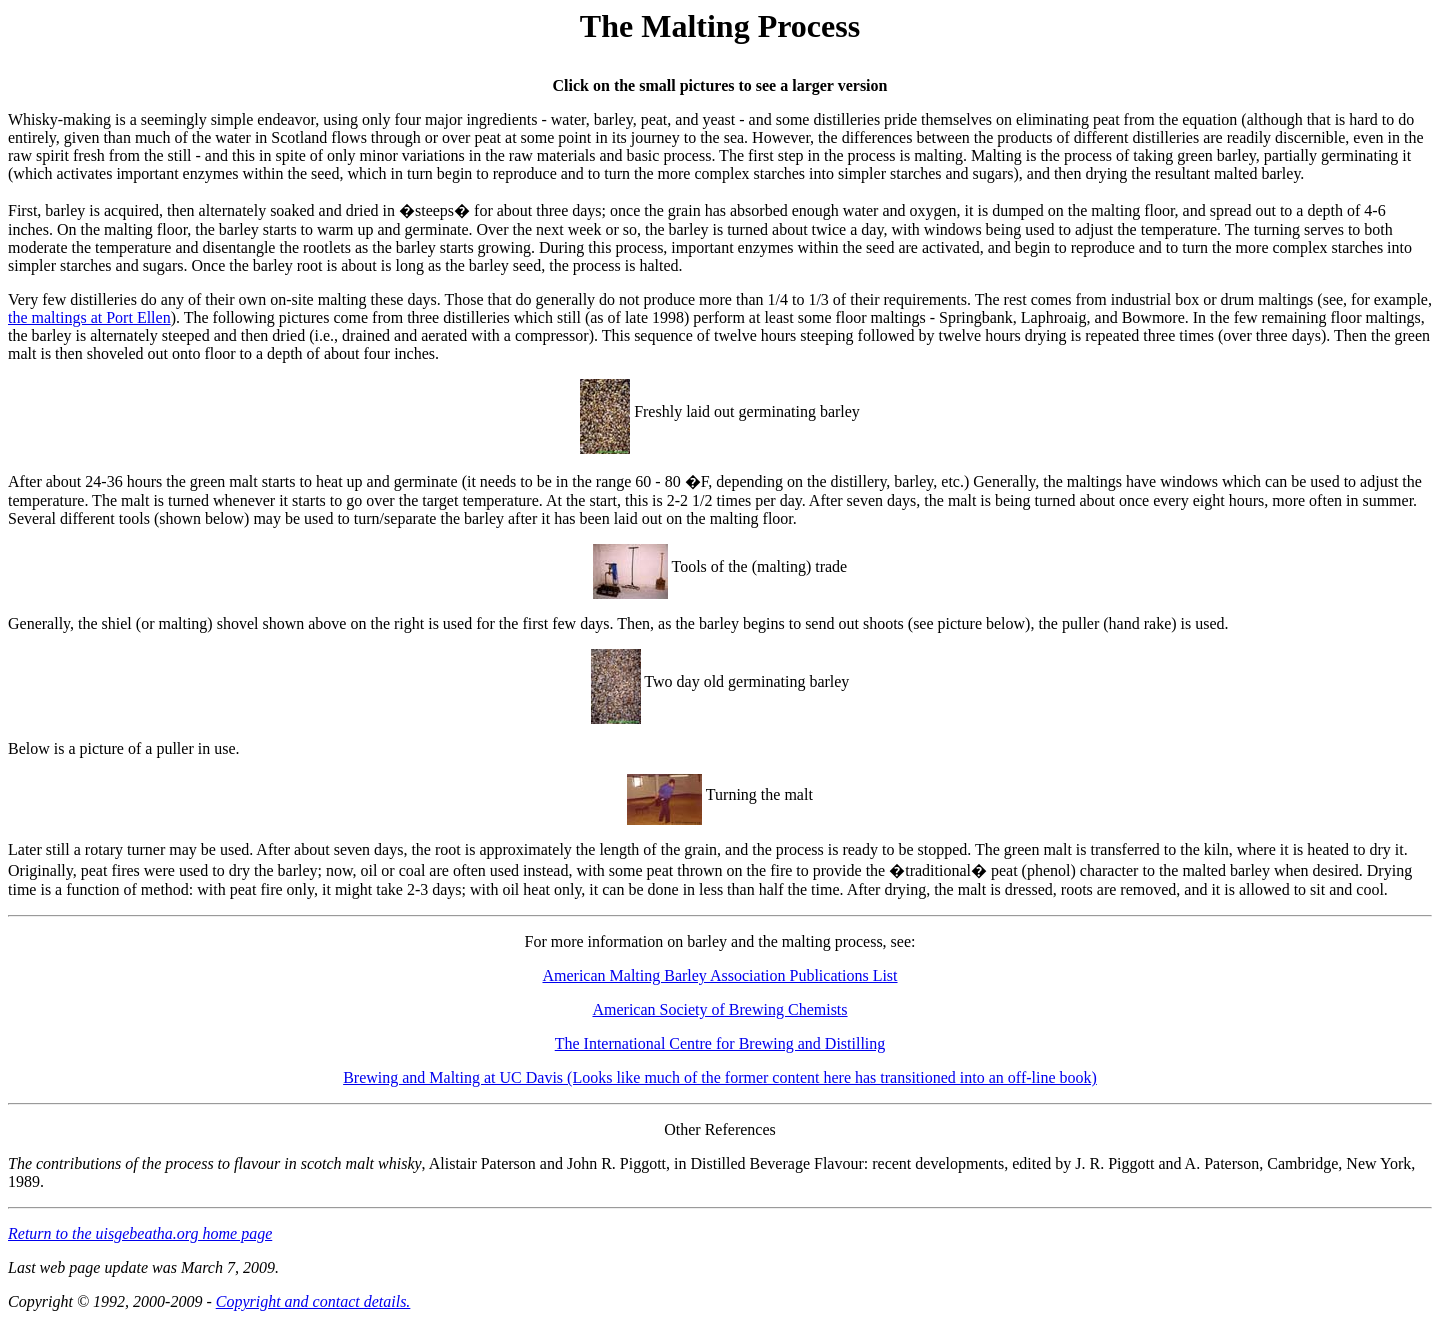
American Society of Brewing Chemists (719, 1009)
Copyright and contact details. (313, 1301)
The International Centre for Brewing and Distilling (720, 1043)
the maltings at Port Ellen (89, 317)
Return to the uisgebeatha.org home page (140, 1233)
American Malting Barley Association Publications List (719, 975)
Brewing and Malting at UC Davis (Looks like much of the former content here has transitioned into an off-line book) (720, 1077)
